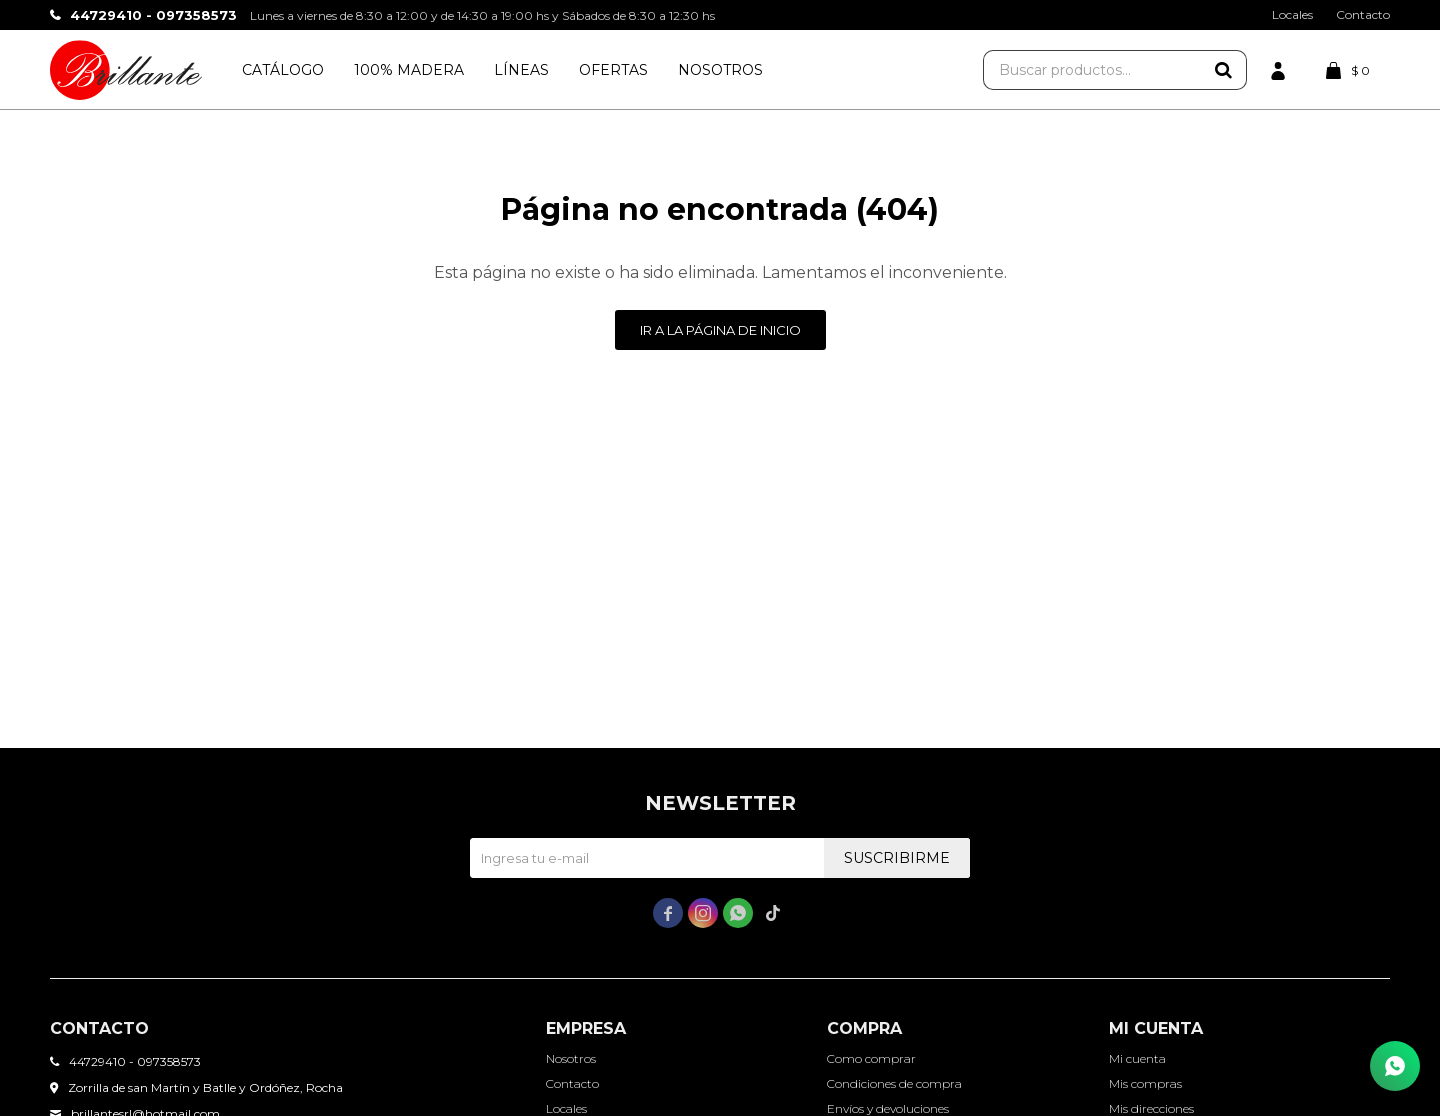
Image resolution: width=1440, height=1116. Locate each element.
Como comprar (871, 1058)
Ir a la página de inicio (720, 330)
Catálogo (283, 70)
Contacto (1363, 14)
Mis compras (1145, 1083)
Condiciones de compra (894, 1083)
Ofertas (613, 70)
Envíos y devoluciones (888, 1108)
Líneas (521, 70)
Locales (1292, 14)
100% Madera (409, 70)
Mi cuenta (1137, 1058)
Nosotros (720, 70)
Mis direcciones (1151, 1108)
